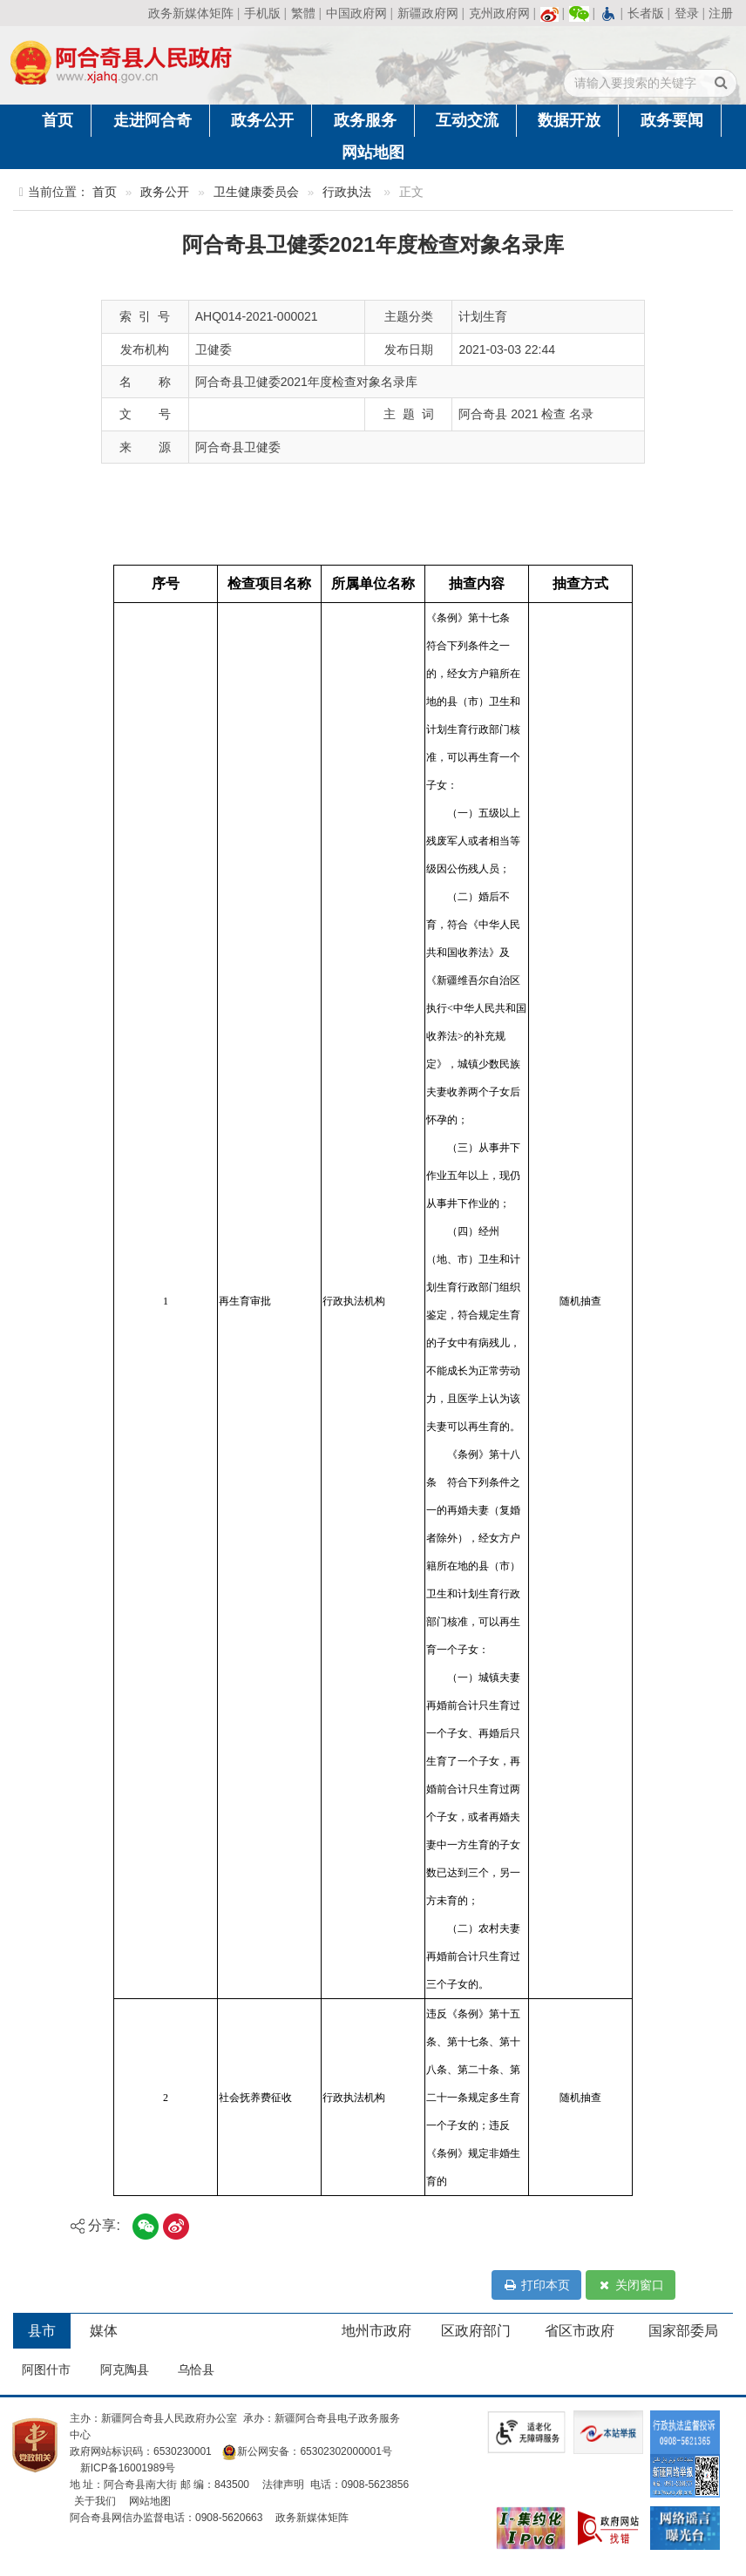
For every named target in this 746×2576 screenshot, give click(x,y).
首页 (57, 120)
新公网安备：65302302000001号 (306, 2451)
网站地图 (373, 152)
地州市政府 (376, 2330)
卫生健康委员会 (256, 192)
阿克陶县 (124, 2369)
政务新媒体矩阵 (191, 13)
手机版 (262, 13)
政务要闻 (672, 120)
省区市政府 (579, 2330)
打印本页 (536, 2285)
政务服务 (365, 120)
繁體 (303, 13)
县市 (42, 2330)
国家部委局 (683, 2330)
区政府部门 (476, 2330)
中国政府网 (356, 13)
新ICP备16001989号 (127, 2468)
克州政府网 (499, 13)
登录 (687, 13)
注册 (721, 13)
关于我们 (95, 2501)
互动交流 (467, 120)
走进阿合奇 (152, 120)
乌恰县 (196, 2369)
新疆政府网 (427, 13)
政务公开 (262, 120)
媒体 (104, 2330)
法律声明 (283, 2484)
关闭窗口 (630, 2285)
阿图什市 (46, 2369)
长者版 (645, 13)
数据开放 (569, 120)
